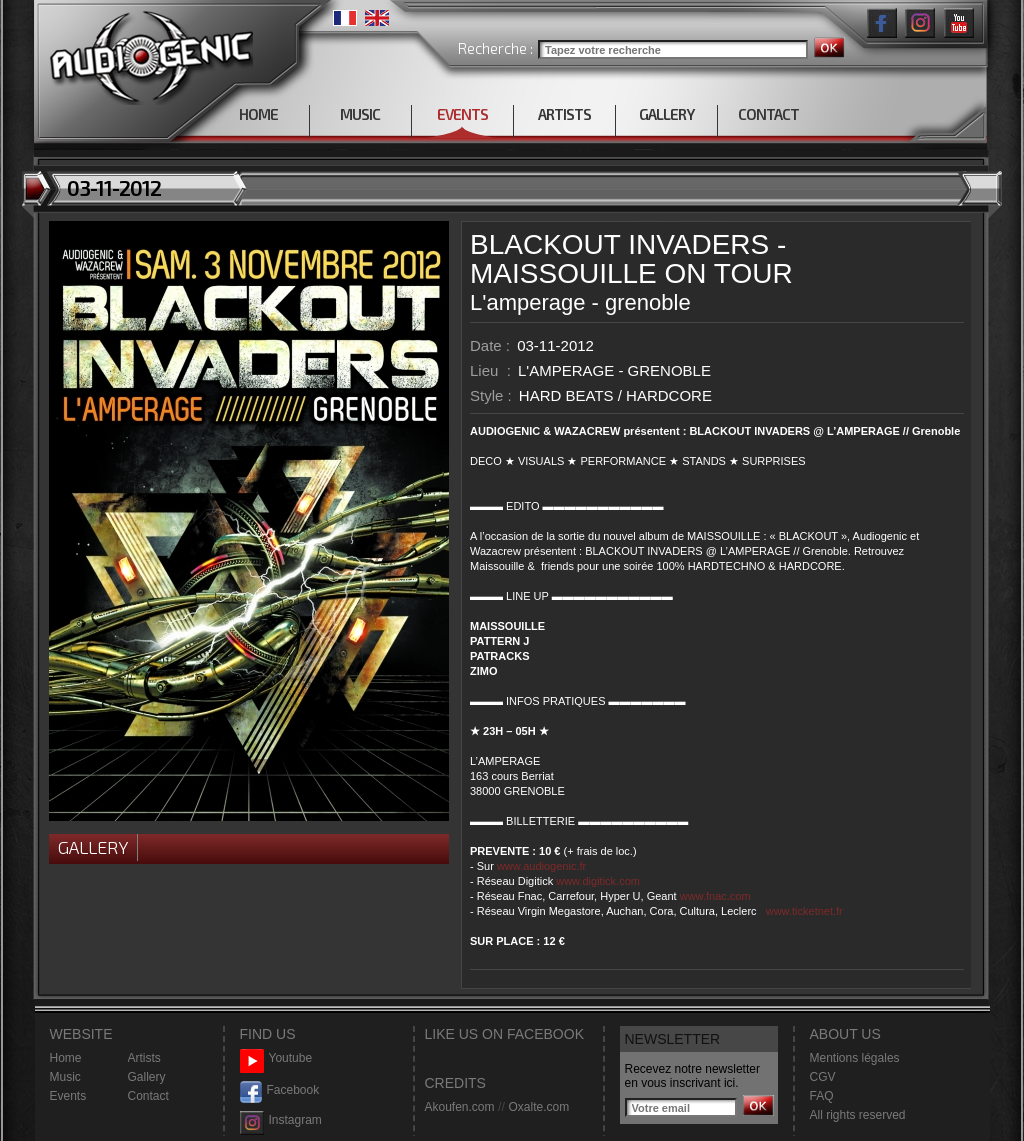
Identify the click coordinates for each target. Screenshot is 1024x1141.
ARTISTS (564, 114)
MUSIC (360, 114)
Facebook (280, 1090)
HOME (258, 114)
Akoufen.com (460, 1107)
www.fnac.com (715, 896)
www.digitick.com (598, 881)
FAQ (822, 1096)
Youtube (276, 1058)
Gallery (93, 847)
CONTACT (768, 114)
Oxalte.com (538, 1107)
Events (68, 1096)
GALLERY (666, 114)
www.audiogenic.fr (541, 866)
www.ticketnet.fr (804, 911)
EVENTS (462, 114)
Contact (148, 1096)
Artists (144, 1058)
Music (65, 1077)
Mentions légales (855, 1058)
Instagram (281, 1120)
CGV (823, 1077)
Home (66, 1058)
